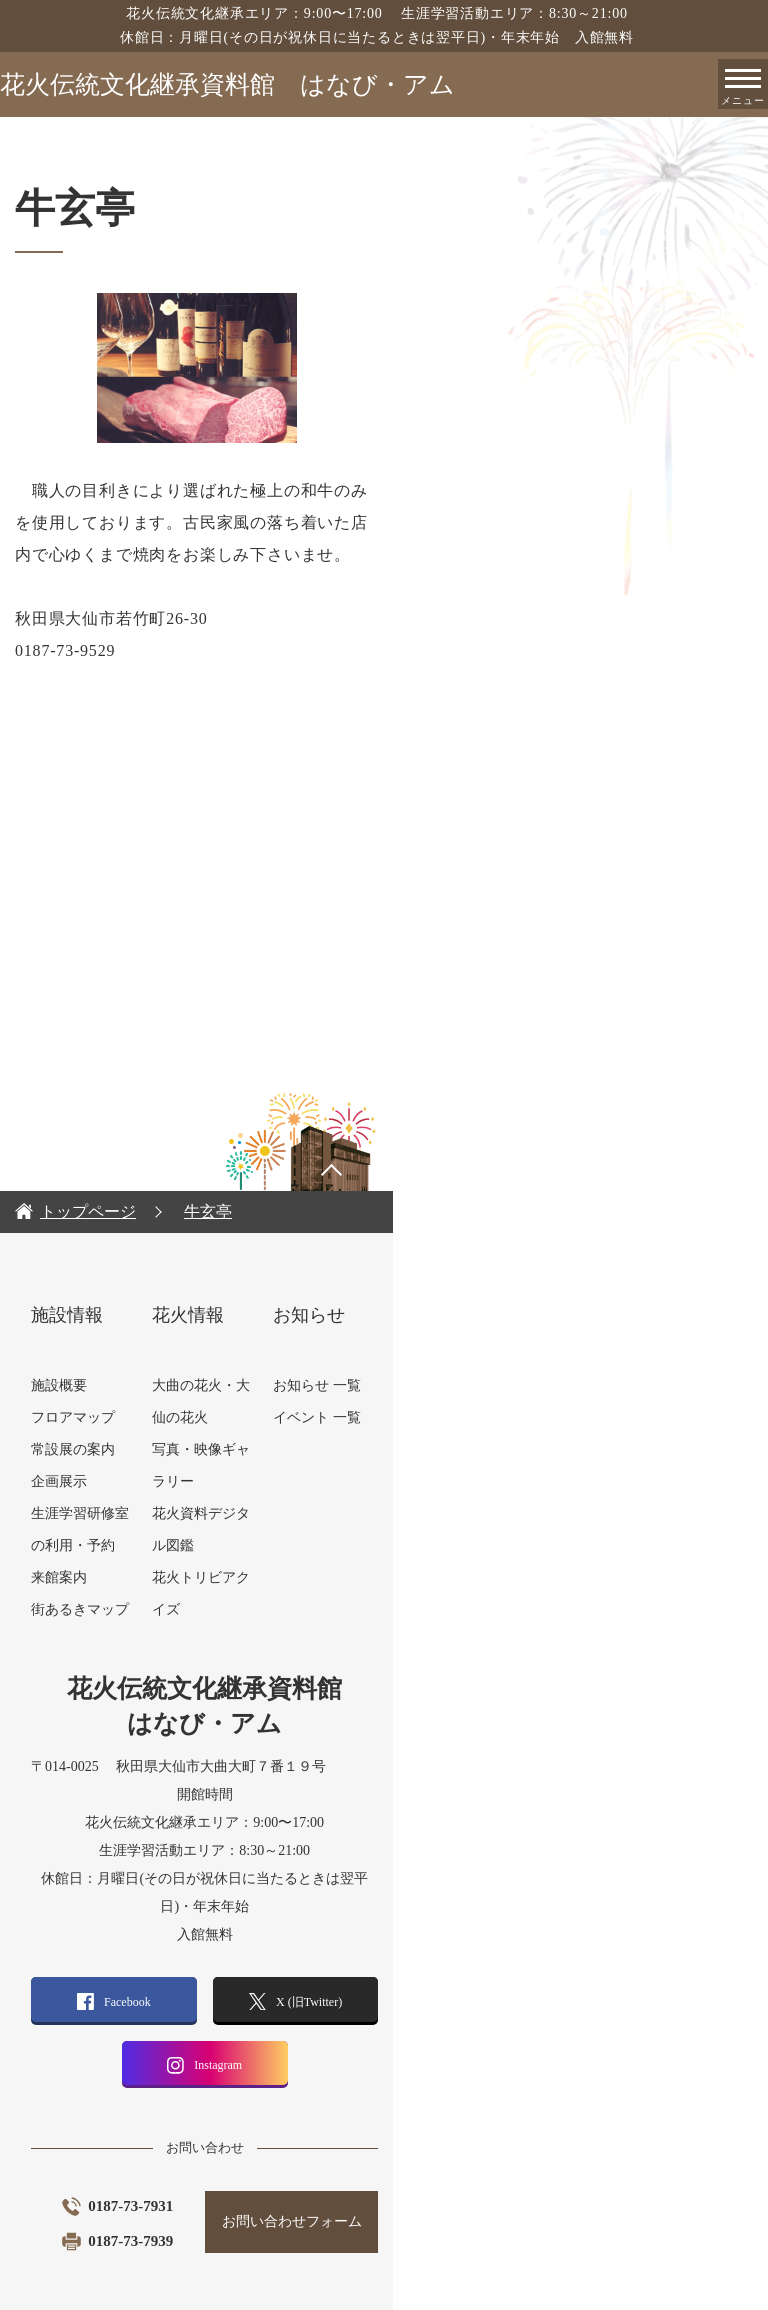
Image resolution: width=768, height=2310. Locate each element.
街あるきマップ (174, 1577)
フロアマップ (167, 1385)
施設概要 (153, 1353)
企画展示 (153, 1449)
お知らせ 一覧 (536, 1353)
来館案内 (153, 1545)
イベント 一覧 (536, 1385)
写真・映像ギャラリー (378, 1385)
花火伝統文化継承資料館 (227, 84)
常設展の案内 (167, 1417)
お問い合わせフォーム (526, 2161)
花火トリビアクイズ (371, 1449)
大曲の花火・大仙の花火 (385, 1353)
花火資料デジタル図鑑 (378, 1417)
